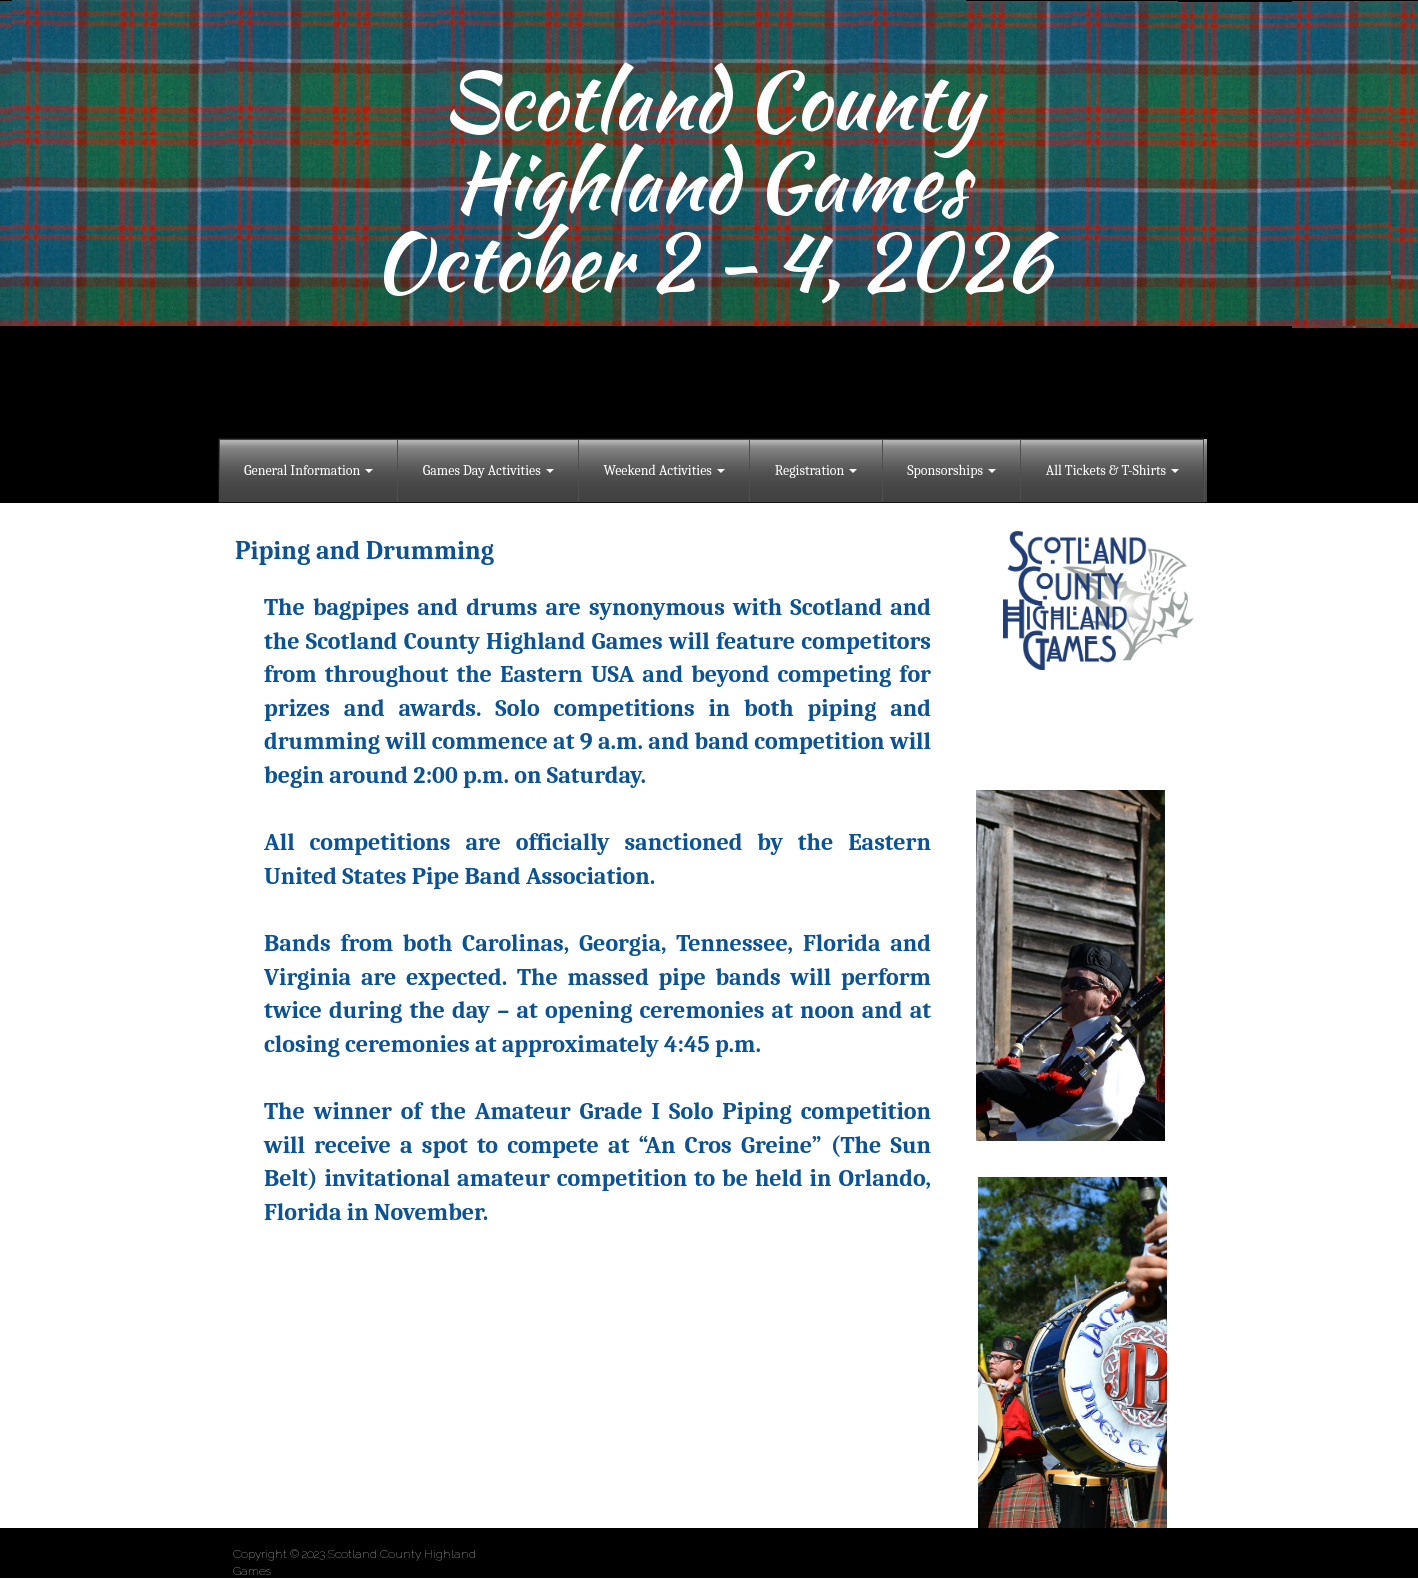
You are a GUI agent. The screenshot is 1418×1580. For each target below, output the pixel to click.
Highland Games (711, 181)
